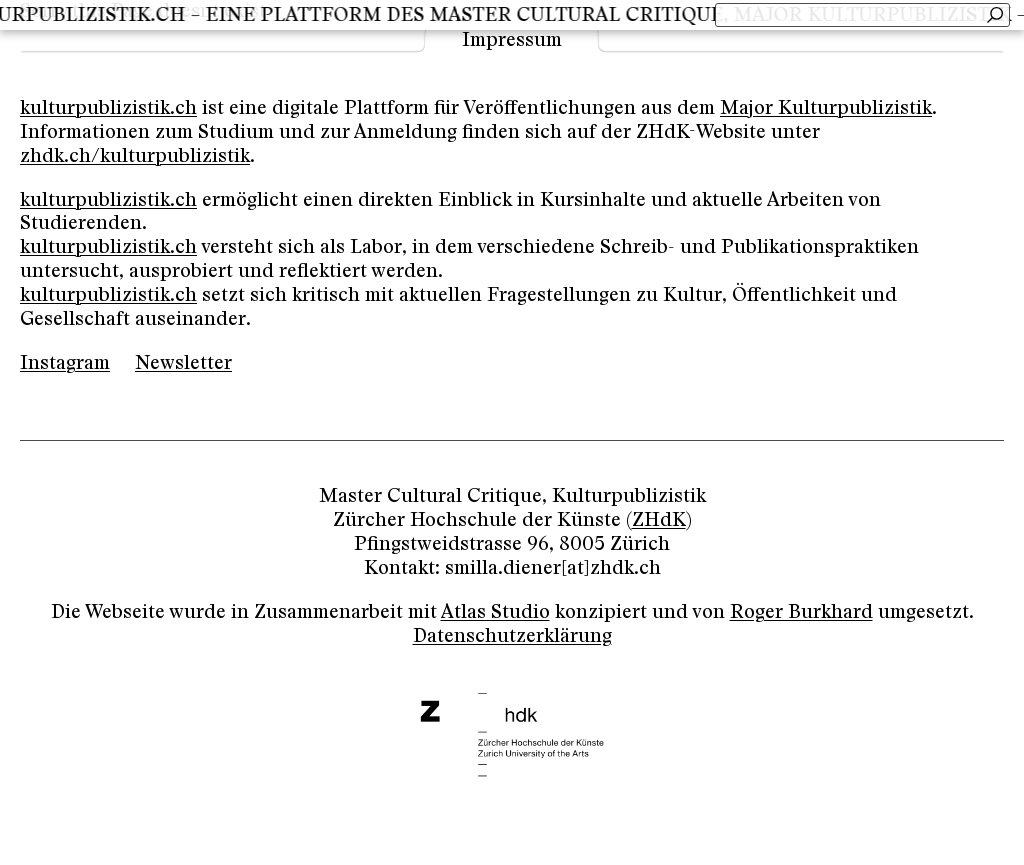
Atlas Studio (495, 612)
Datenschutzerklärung (512, 636)
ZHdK (659, 520)
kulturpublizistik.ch (108, 108)
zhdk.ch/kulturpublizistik (135, 156)
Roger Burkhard (801, 612)
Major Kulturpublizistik (826, 108)
